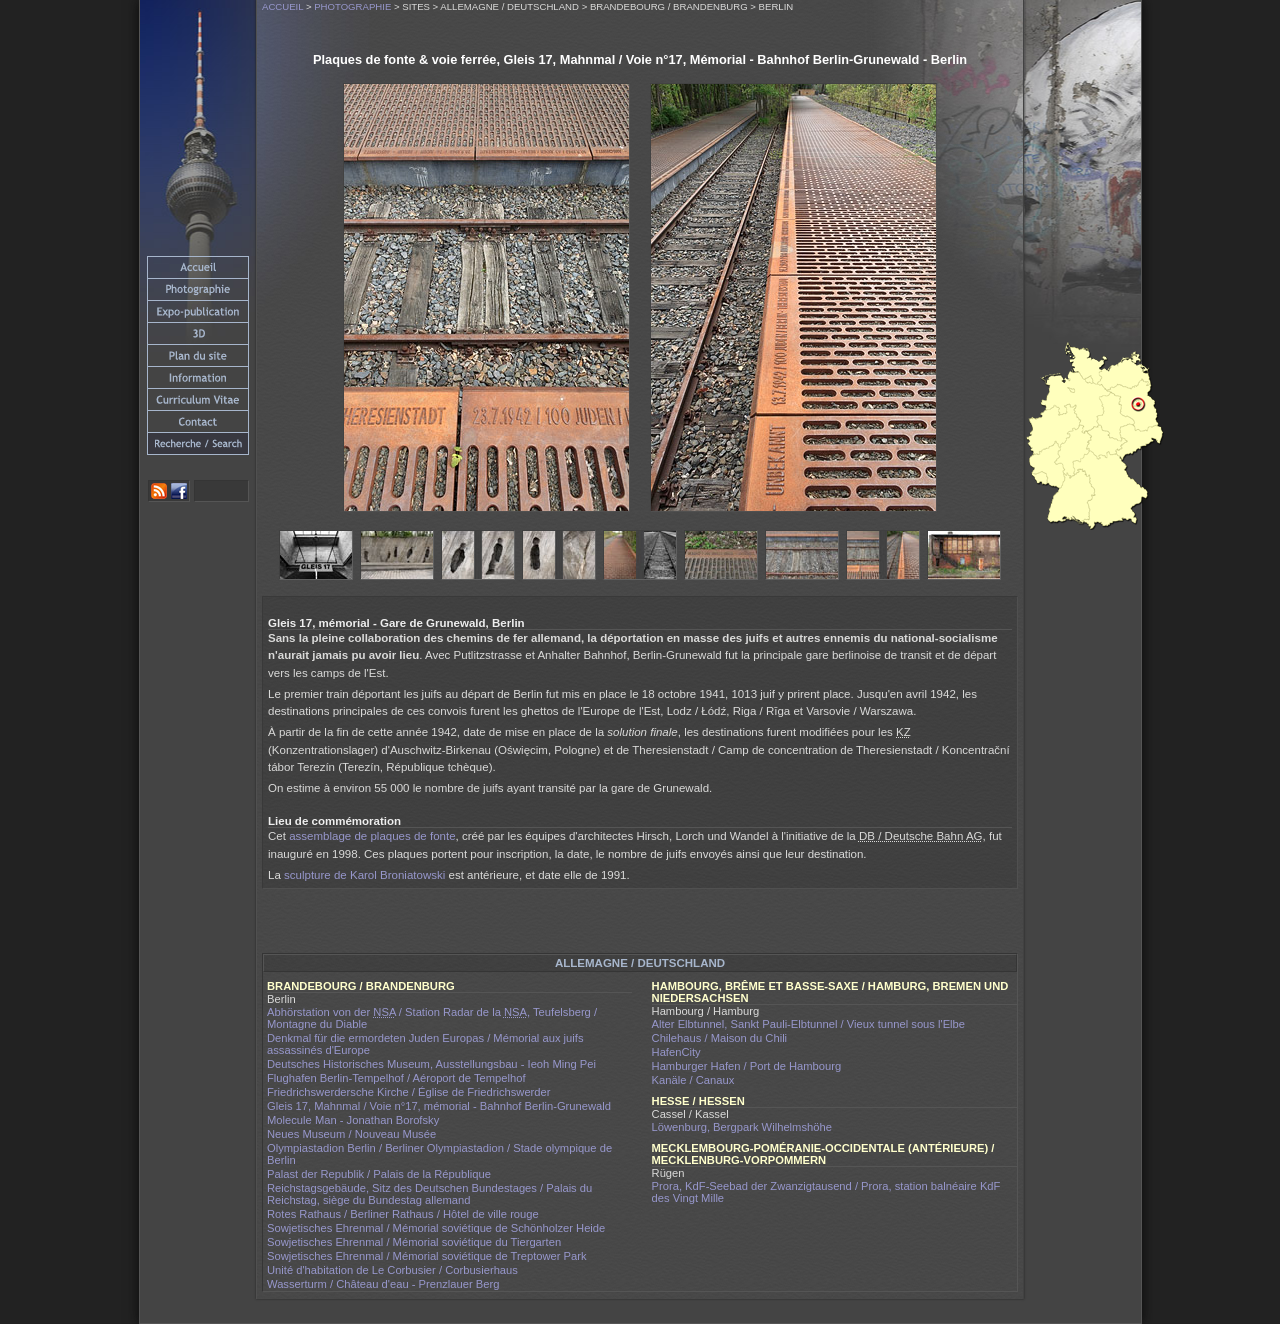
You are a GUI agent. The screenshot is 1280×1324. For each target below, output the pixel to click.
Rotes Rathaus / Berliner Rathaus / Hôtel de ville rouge (403, 1214)
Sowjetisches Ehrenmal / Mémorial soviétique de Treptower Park (427, 1256)
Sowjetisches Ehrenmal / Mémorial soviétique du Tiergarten (414, 1242)
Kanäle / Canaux (693, 1080)
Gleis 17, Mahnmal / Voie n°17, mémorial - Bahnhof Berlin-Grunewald (439, 1106)
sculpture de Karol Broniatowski (364, 875)
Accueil (282, 6)
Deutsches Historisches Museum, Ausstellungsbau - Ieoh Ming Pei (431, 1064)
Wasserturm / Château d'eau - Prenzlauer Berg (383, 1284)
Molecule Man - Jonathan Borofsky (353, 1120)
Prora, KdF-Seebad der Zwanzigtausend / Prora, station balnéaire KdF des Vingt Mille (826, 1192)
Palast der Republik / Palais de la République (379, 1174)
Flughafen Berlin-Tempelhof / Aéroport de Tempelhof (396, 1078)
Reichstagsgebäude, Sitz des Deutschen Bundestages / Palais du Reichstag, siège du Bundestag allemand (429, 1194)
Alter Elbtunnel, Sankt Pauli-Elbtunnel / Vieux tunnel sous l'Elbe (809, 1024)
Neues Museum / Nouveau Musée (351, 1134)
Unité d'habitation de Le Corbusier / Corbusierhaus (392, 1270)
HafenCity (676, 1052)
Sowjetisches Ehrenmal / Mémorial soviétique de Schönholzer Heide (436, 1228)
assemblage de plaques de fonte (372, 836)
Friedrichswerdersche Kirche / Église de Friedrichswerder (409, 1092)
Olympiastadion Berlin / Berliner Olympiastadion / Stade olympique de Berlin (439, 1154)
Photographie (352, 6)
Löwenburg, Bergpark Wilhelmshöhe (742, 1127)
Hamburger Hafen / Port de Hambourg (747, 1066)
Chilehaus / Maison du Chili (720, 1038)
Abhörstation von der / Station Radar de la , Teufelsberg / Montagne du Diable (432, 1018)
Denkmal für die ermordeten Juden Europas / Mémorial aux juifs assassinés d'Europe (425, 1044)
